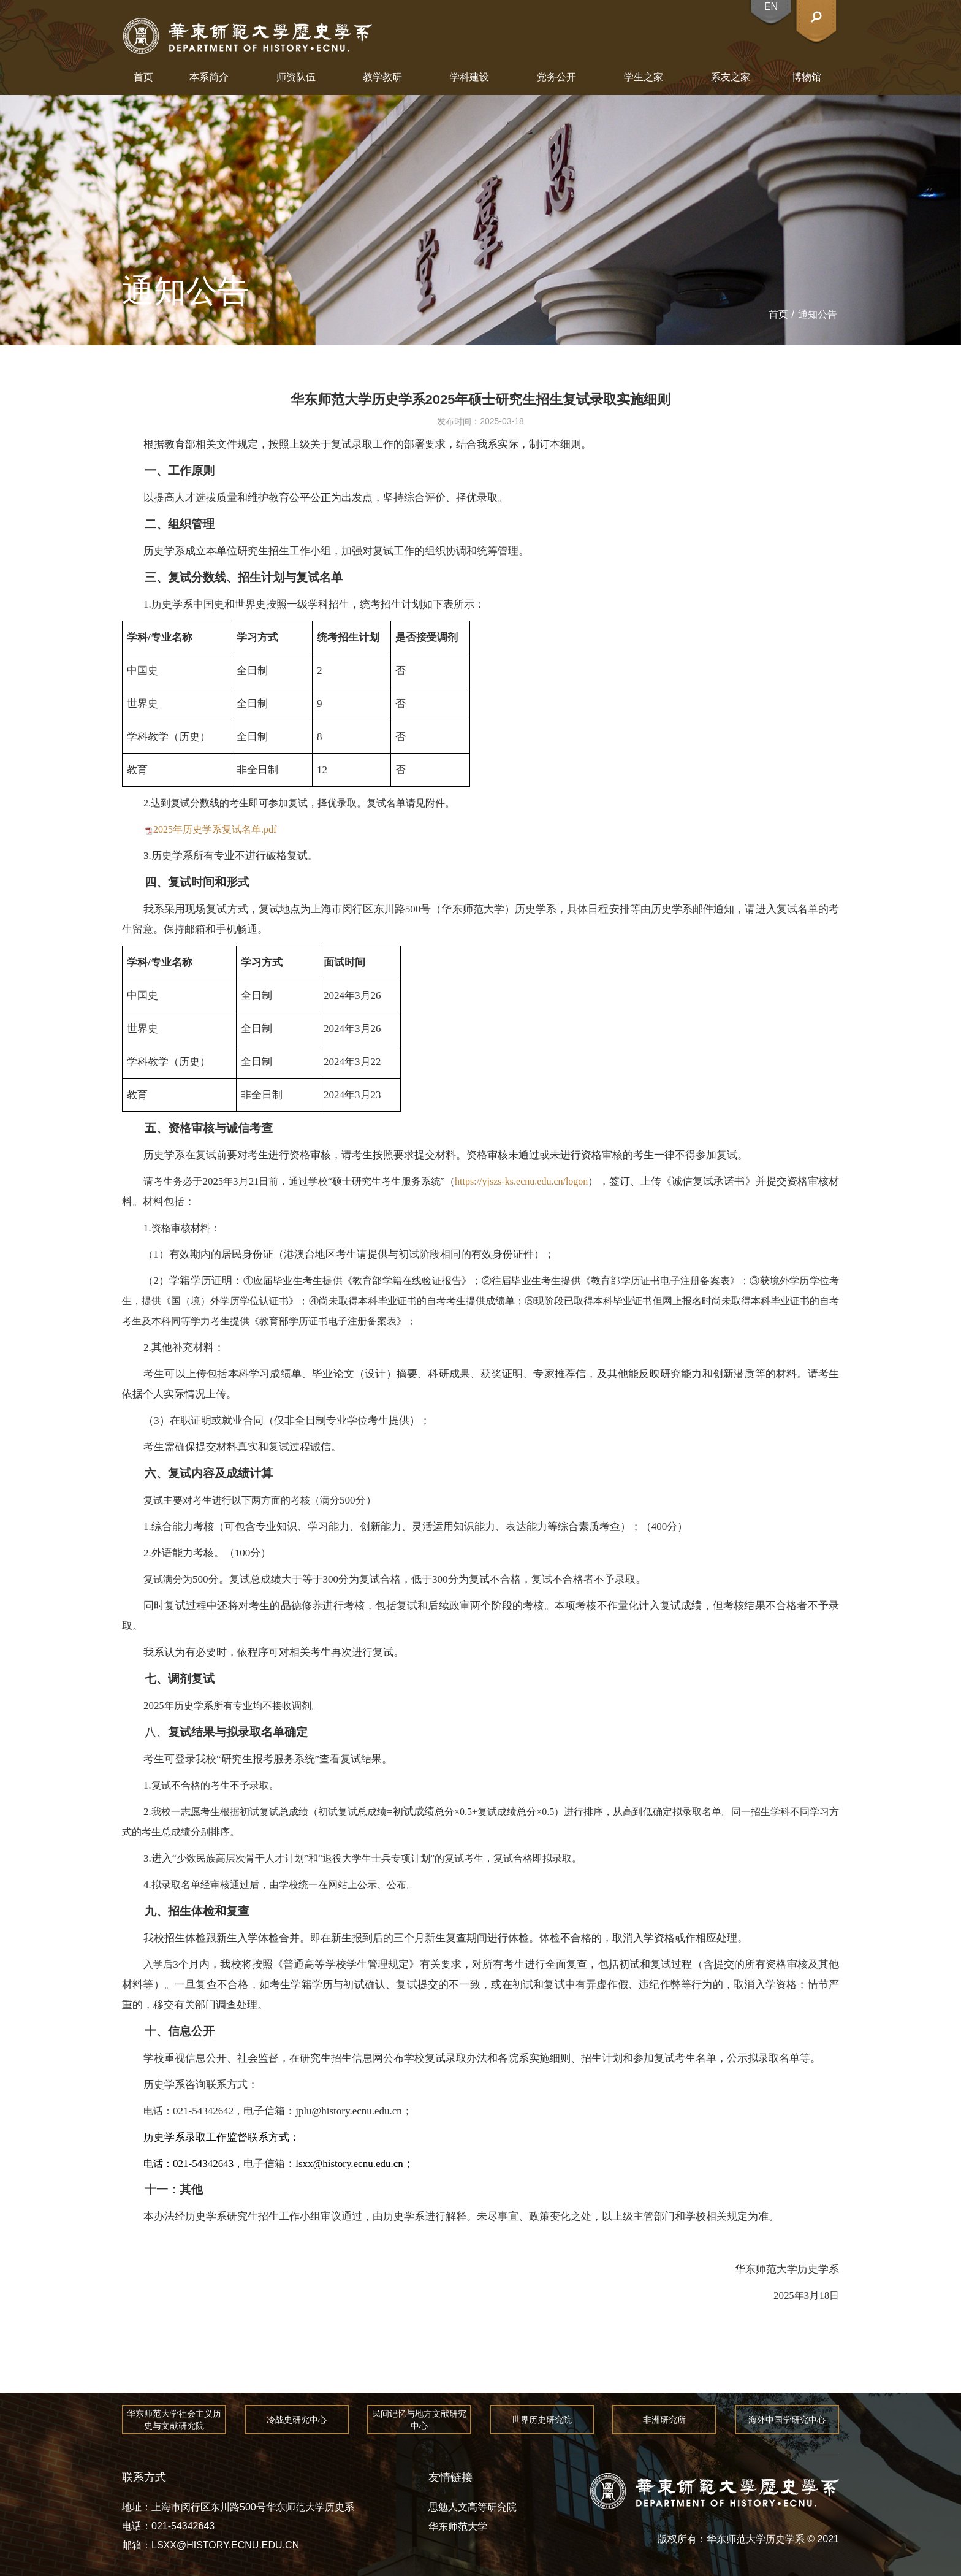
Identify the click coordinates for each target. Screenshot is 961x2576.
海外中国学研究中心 (787, 2419)
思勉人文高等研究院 (472, 2507)
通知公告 (817, 314)
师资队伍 (296, 77)
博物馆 (806, 77)
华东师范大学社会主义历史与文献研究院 (174, 2419)
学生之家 (643, 77)
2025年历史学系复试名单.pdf (214, 829)
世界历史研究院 (542, 2419)
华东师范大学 (457, 2526)
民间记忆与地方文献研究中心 (419, 2419)
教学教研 (382, 77)
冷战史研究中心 (296, 2419)
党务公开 (556, 77)
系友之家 (730, 77)
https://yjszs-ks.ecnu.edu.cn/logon (521, 1181)
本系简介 (209, 77)
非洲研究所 (664, 2419)
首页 (143, 77)
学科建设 (469, 77)
